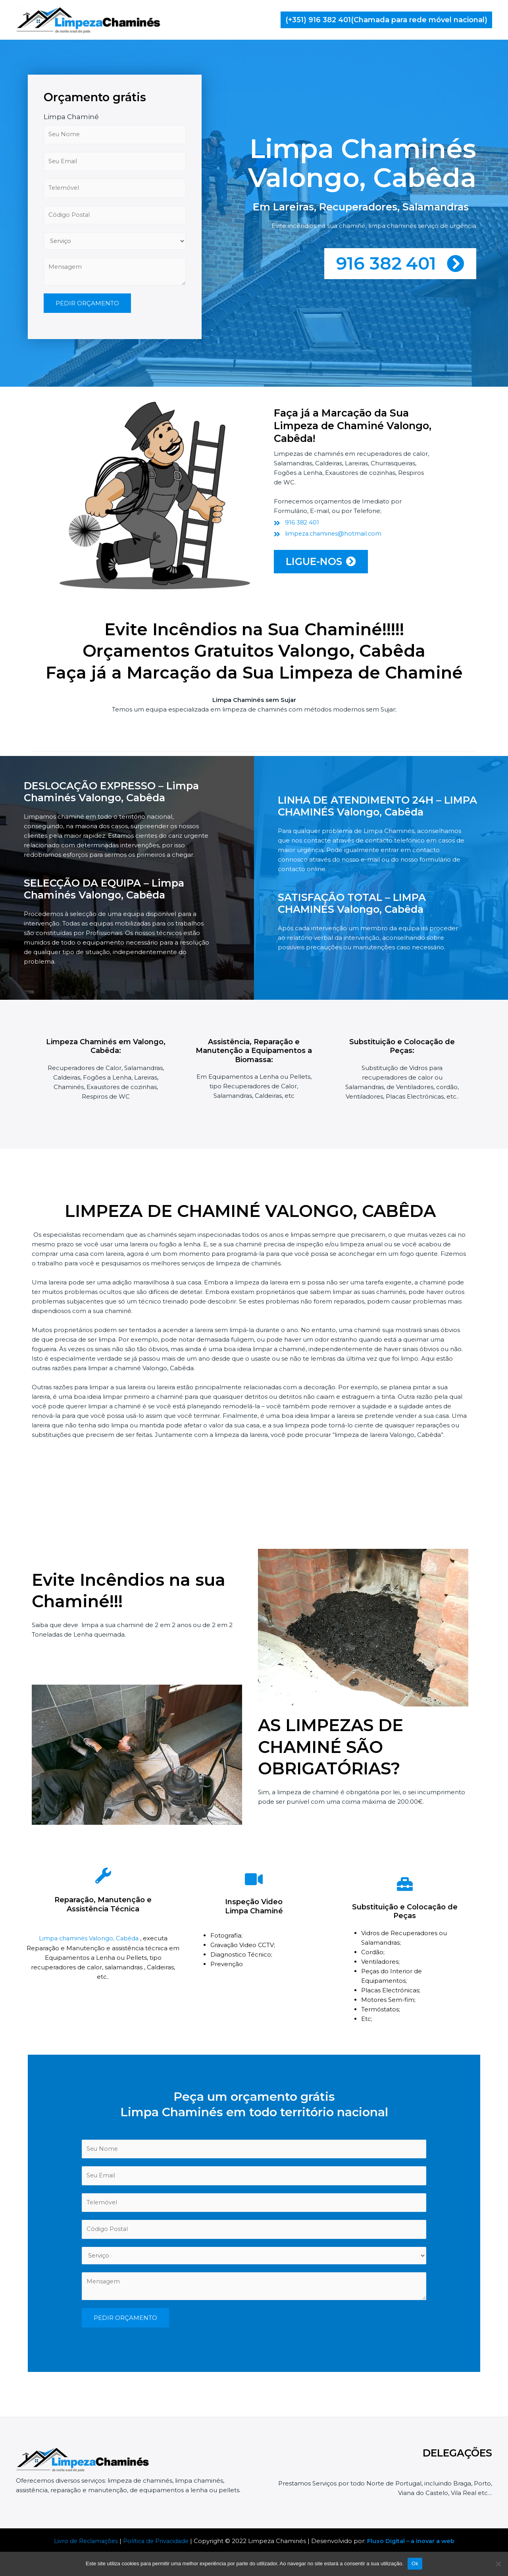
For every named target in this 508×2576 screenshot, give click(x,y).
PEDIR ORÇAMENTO (87, 376)
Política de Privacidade (156, 2541)
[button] (386, 20)
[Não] (498, 2564)
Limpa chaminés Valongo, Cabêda (89, 1941)
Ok (415, 2563)
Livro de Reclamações (83, 2541)
